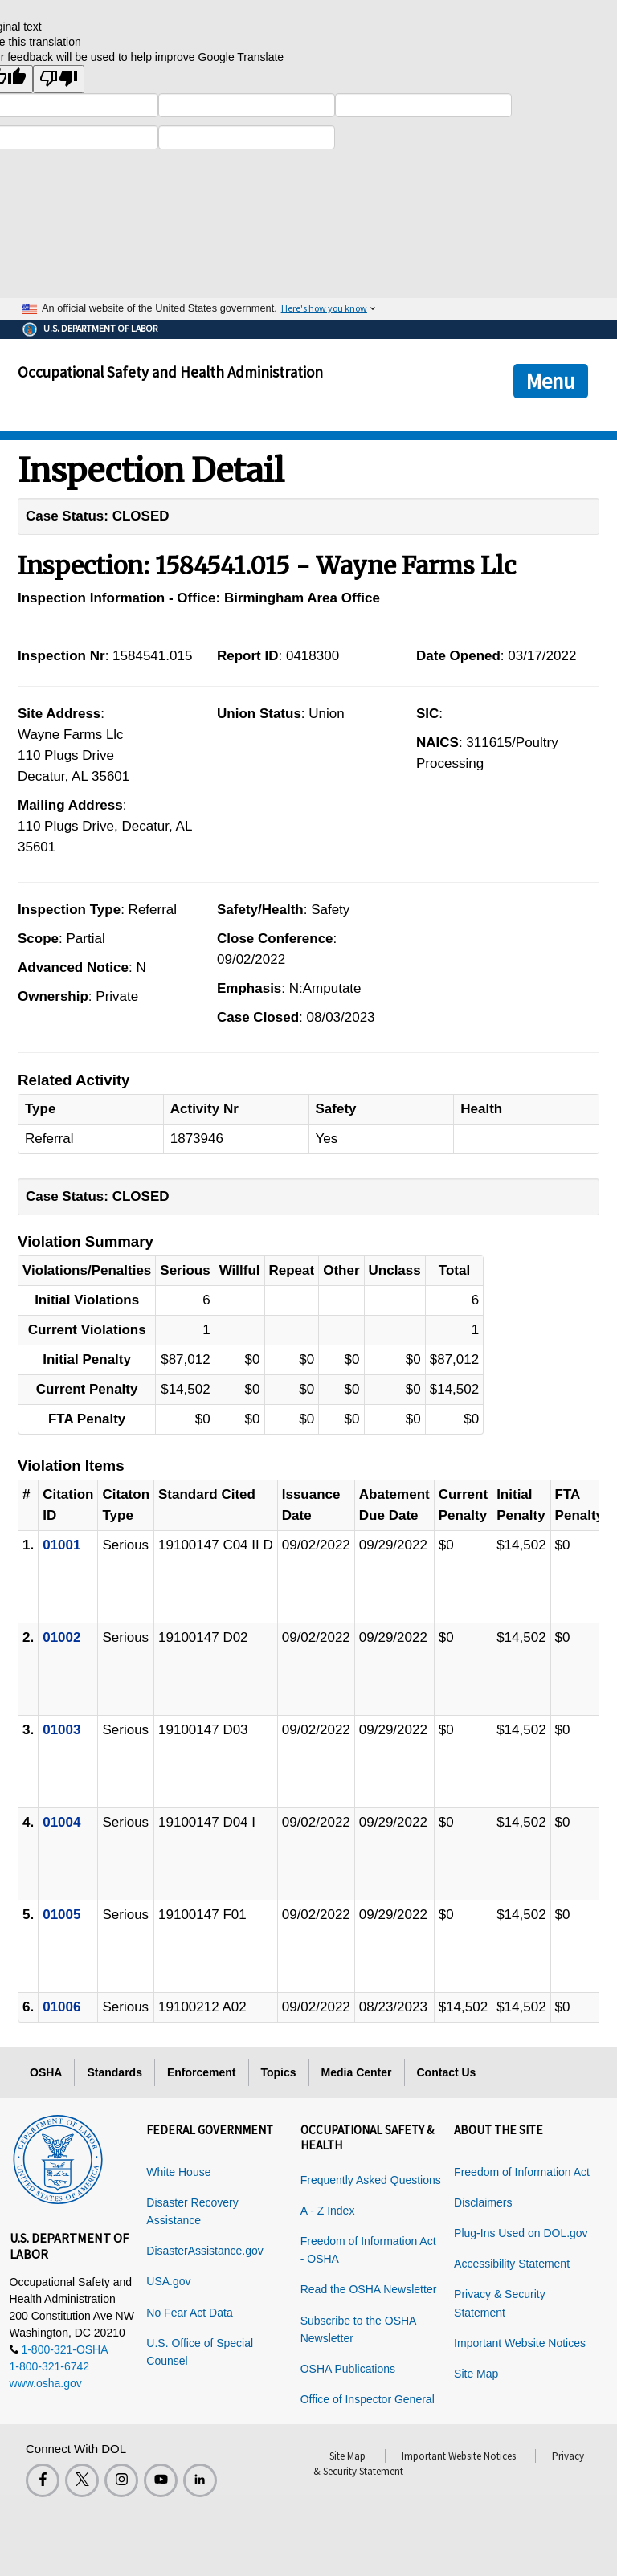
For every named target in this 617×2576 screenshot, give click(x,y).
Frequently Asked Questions (370, 2180)
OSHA (46, 2072)
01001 (61, 1545)
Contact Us (446, 2072)
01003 (61, 1729)
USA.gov (168, 2281)
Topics (278, 2072)
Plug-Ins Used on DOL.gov (521, 2233)
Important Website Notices (520, 2343)
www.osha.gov (46, 2383)
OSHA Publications (347, 2368)
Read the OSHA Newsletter (368, 2289)
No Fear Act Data (189, 2312)
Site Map (476, 2373)
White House (178, 2172)
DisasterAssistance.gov (205, 2250)
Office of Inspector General (367, 2399)
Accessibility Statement (512, 2263)
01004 (61, 1822)
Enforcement (201, 2072)
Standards (114, 2072)
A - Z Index (327, 2210)
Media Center (356, 2072)
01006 (61, 2007)
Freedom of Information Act (522, 2172)
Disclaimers (483, 2202)
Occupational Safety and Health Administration (170, 372)
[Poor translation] (58, 79)
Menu (550, 380)
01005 (61, 1914)
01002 (61, 1637)
